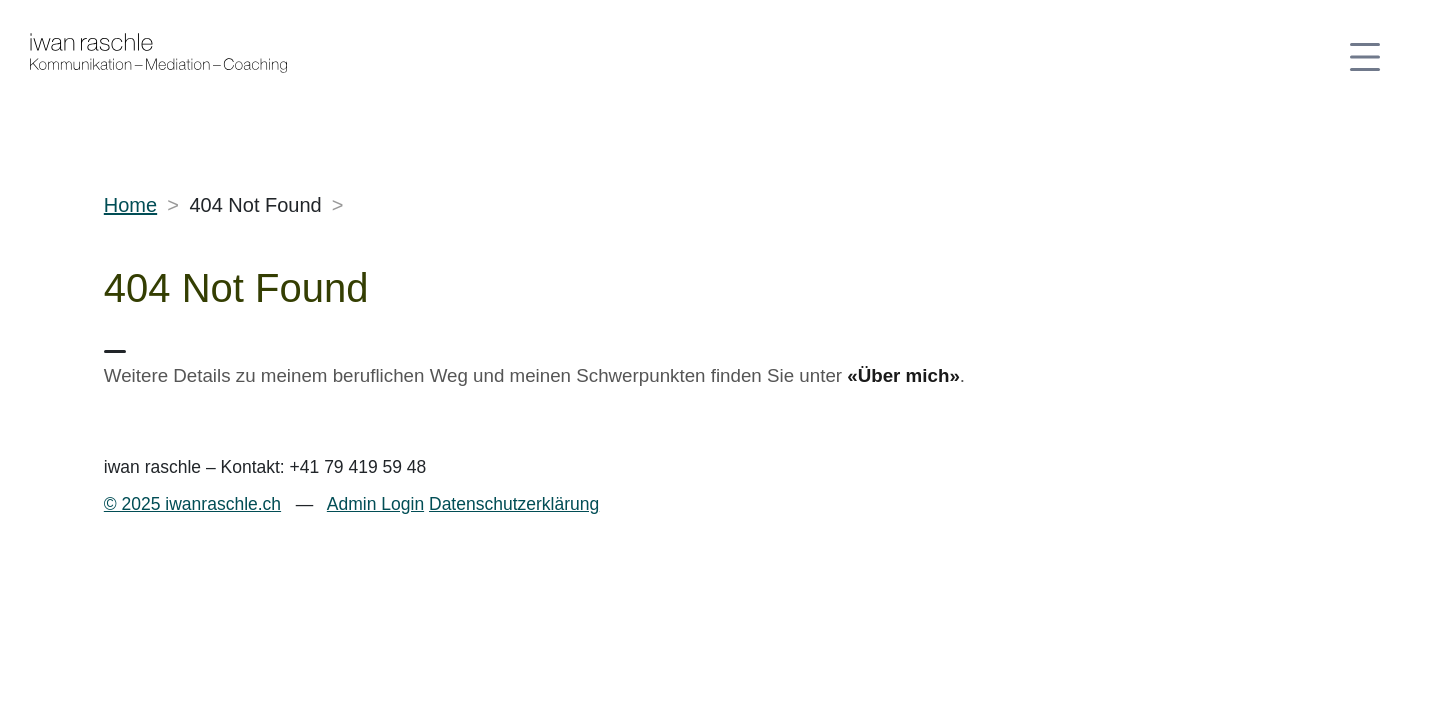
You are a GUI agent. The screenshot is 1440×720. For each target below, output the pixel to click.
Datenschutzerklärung (514, 504)
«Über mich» (903, 375)
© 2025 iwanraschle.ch (192, 504)
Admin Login (375, 504)
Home (130, 205)
